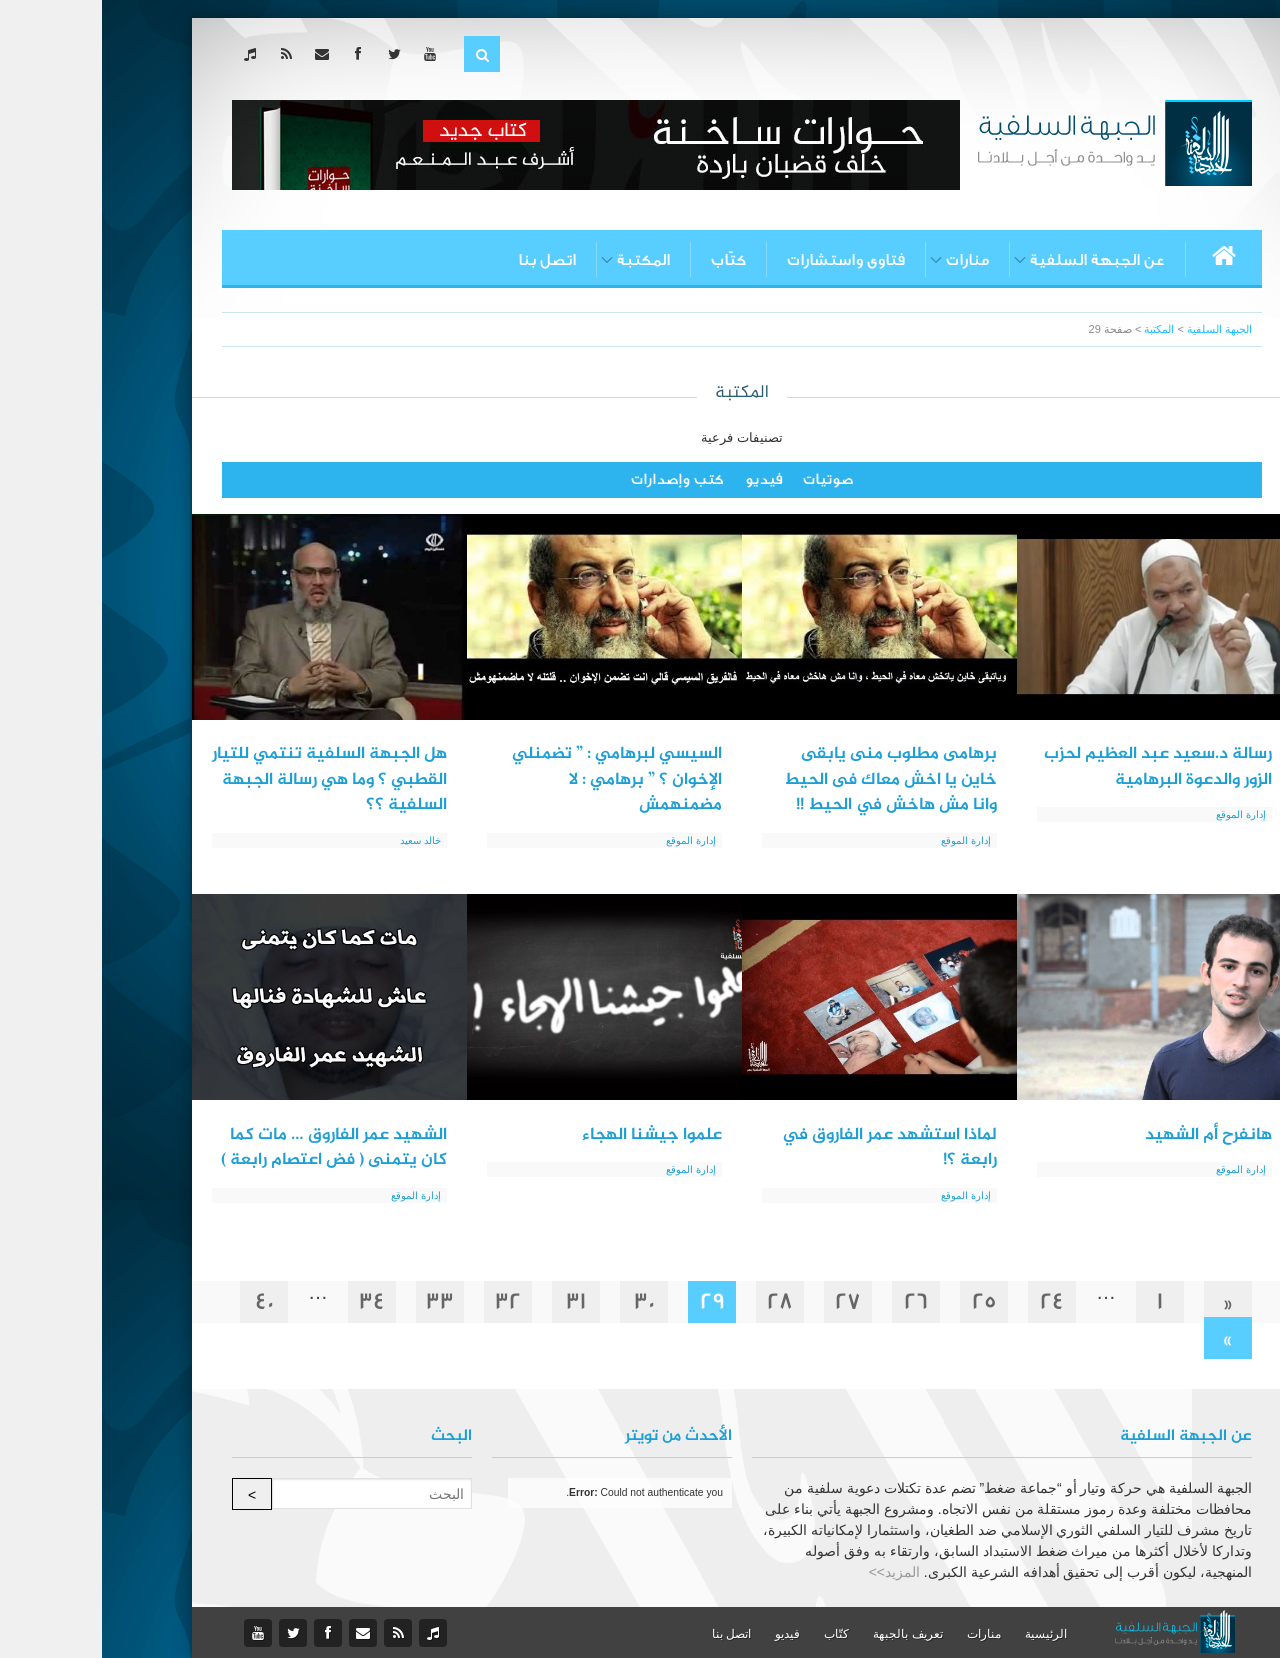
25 (882, 1301)
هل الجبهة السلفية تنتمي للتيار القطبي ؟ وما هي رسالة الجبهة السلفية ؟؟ (227, 779)
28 (678, 1301)
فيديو (662, 479)
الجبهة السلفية (1117, 329)
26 (814, 1301)
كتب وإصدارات (575, 479)
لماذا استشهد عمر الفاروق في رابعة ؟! (787, 1148)
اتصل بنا (445, 260)
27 (746, 1301)
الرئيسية (944, 1634)
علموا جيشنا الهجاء (550, 1135)
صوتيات (726, 479)
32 (406, 1301)
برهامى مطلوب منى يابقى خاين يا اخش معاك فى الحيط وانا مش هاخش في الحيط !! (788, 779)
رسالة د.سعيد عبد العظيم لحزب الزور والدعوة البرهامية (1056, 767)
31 (474, 1301)
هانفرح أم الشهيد (1106, 1135)
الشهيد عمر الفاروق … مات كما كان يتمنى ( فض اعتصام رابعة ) (232, 1148)
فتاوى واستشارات (744, 260)
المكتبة (541, 260)
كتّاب (626, 260)
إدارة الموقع (1139, 814)
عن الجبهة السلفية (995, 260)
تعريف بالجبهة (805, 1634)
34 (270, 1301)
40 (162, 1301)
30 (542, 1301)
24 (950, 1301)
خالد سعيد (318, 840)
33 (338, 1301)
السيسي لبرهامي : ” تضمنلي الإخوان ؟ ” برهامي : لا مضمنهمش (515, 779)
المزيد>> (792, 1572)
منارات (865, 260)
